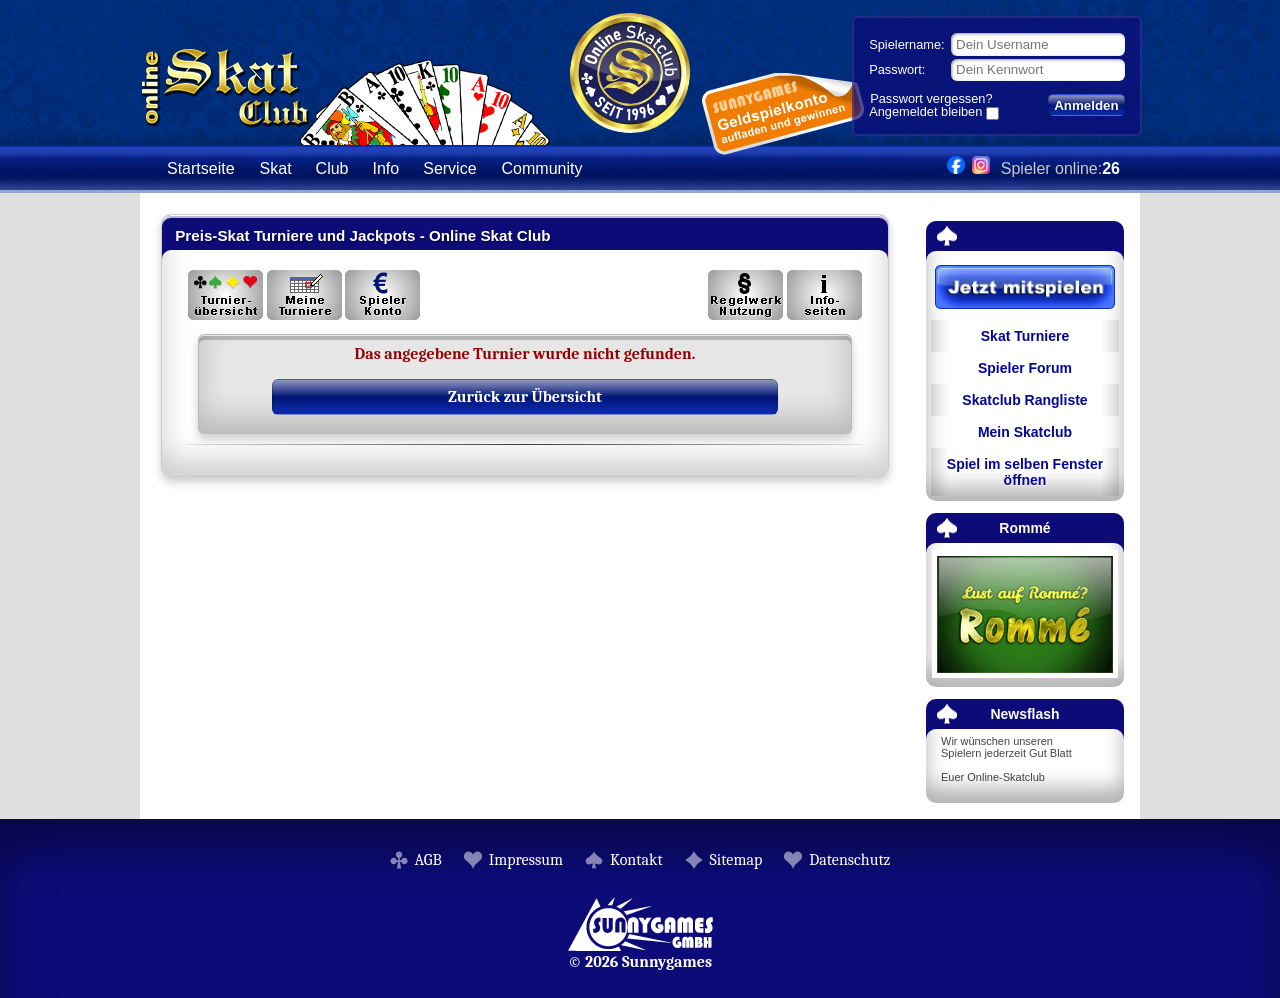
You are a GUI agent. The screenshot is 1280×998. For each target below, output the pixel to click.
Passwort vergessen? (931, 98)
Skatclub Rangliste (1024, 400)
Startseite (201, 168)
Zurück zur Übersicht (525, 397)
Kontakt (636, 860)
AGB (428, 860)
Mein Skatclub (1025, 432)
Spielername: (906, 44)
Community (542, 168)
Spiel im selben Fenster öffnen (1025, 472)
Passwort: (897, 69)
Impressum (526, 860)
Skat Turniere (1025, 336)
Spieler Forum (1025, 368)
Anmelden (1086, 105)
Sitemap (736, 860)
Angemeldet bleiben (925, 113)
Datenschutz (849, 860)
